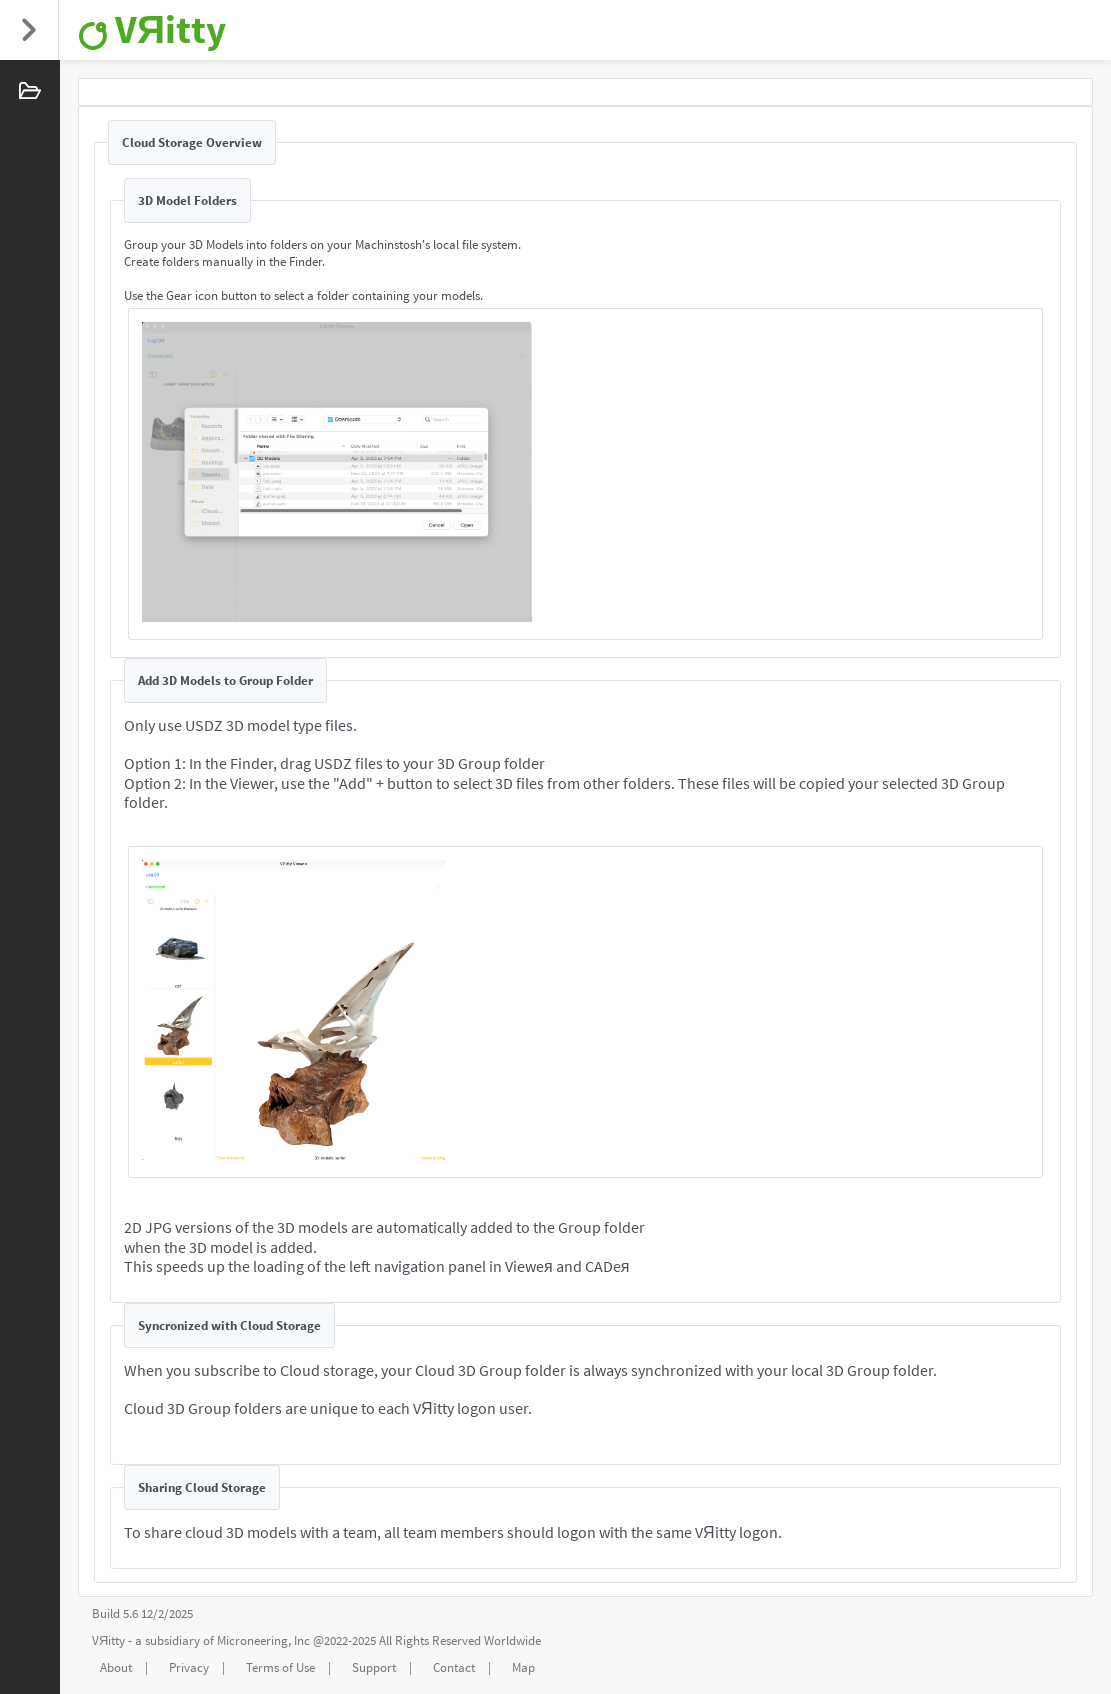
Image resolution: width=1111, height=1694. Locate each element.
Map (523, 1667)
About (116, 1667)
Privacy (189, 1667)
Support (374, 1667)
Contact (454, 1667)
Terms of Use (280, 1667)
